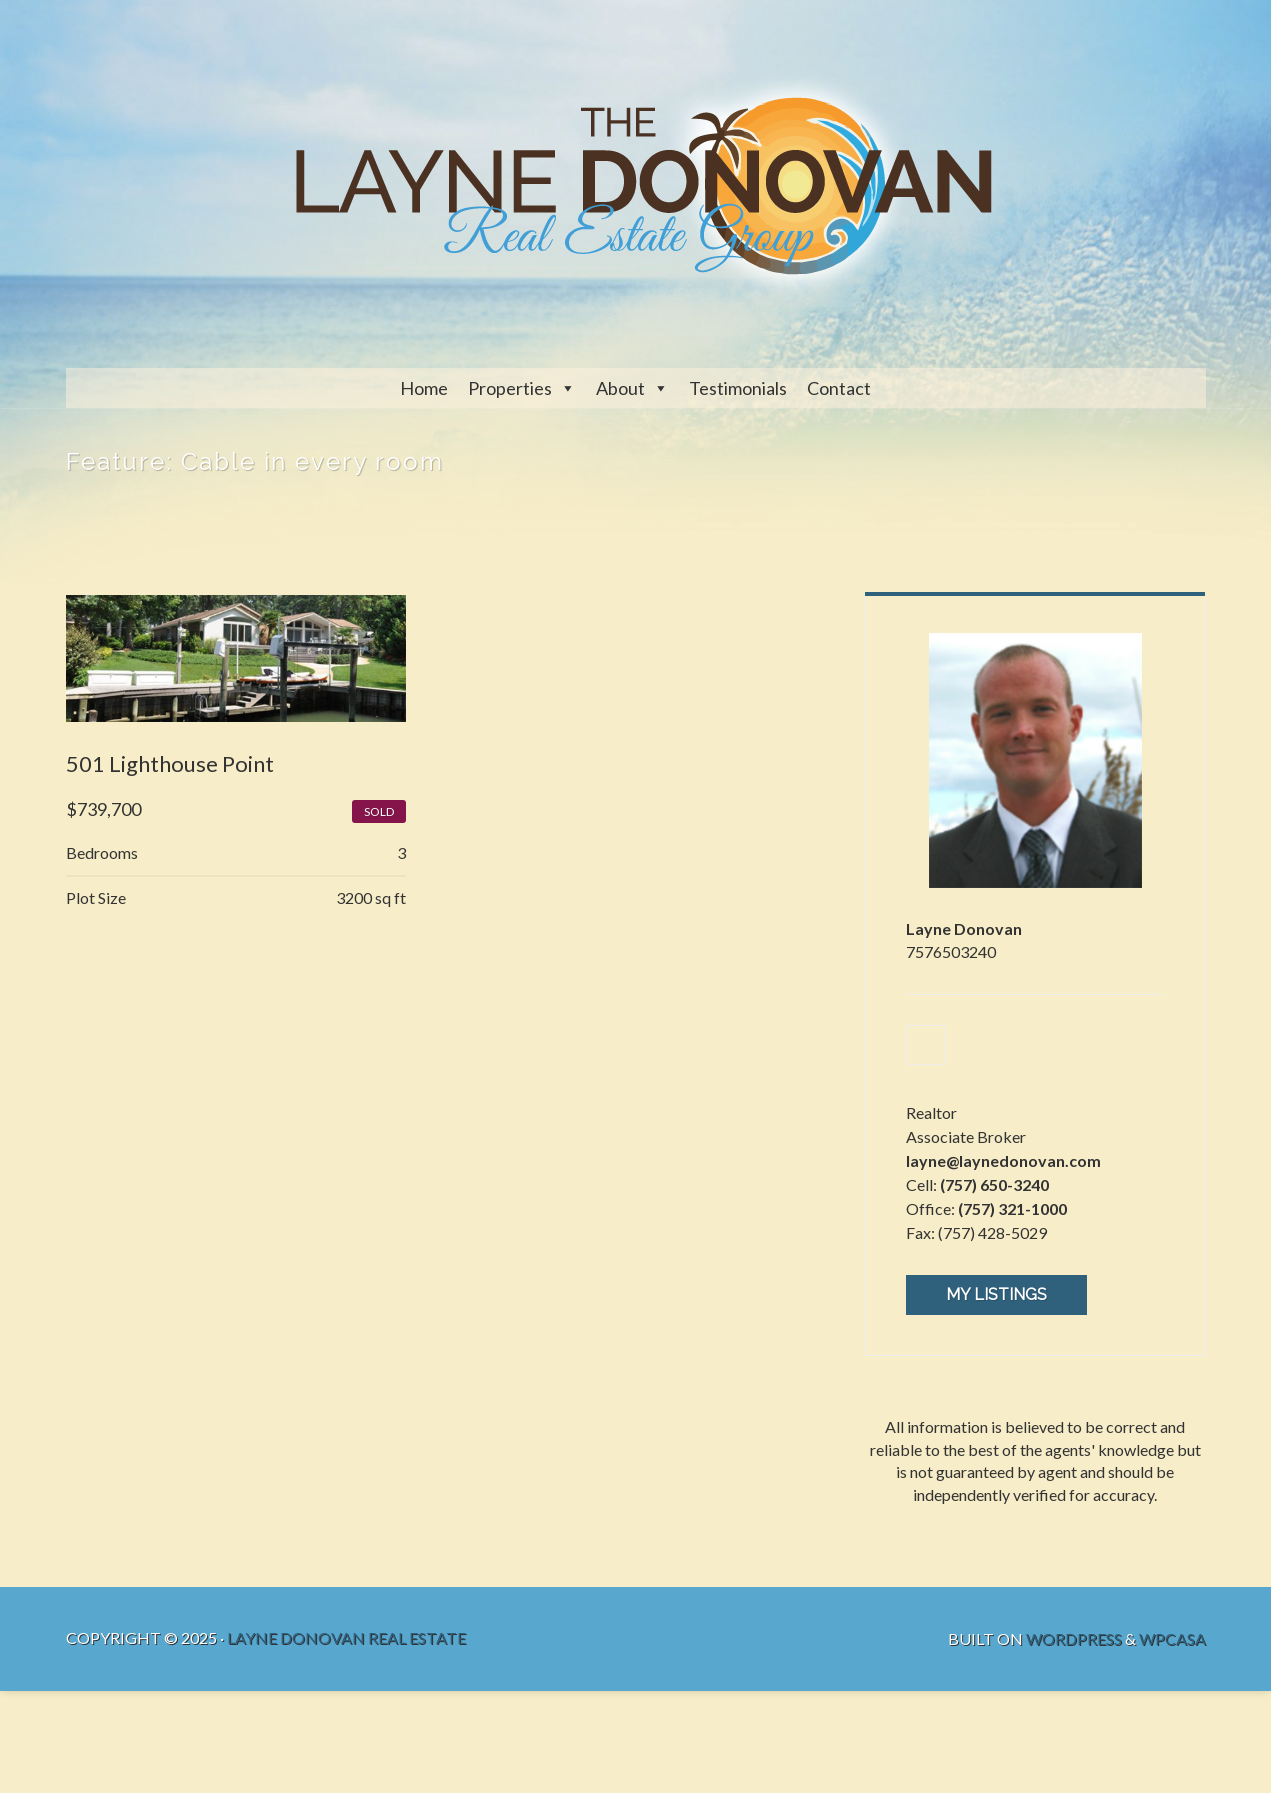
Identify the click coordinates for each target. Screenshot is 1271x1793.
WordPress (1074, 1640)
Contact (839, 388)
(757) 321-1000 (1013, 1211)
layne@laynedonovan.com (1004, 1163)
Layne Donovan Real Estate (346, 1640)
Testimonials (738, 388)
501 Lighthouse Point (170, 764)
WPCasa (1172, 1640)
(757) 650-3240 (995, 1187)
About (620, 388)
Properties (510, 388)
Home (424, 388)
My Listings (997, 1297)
